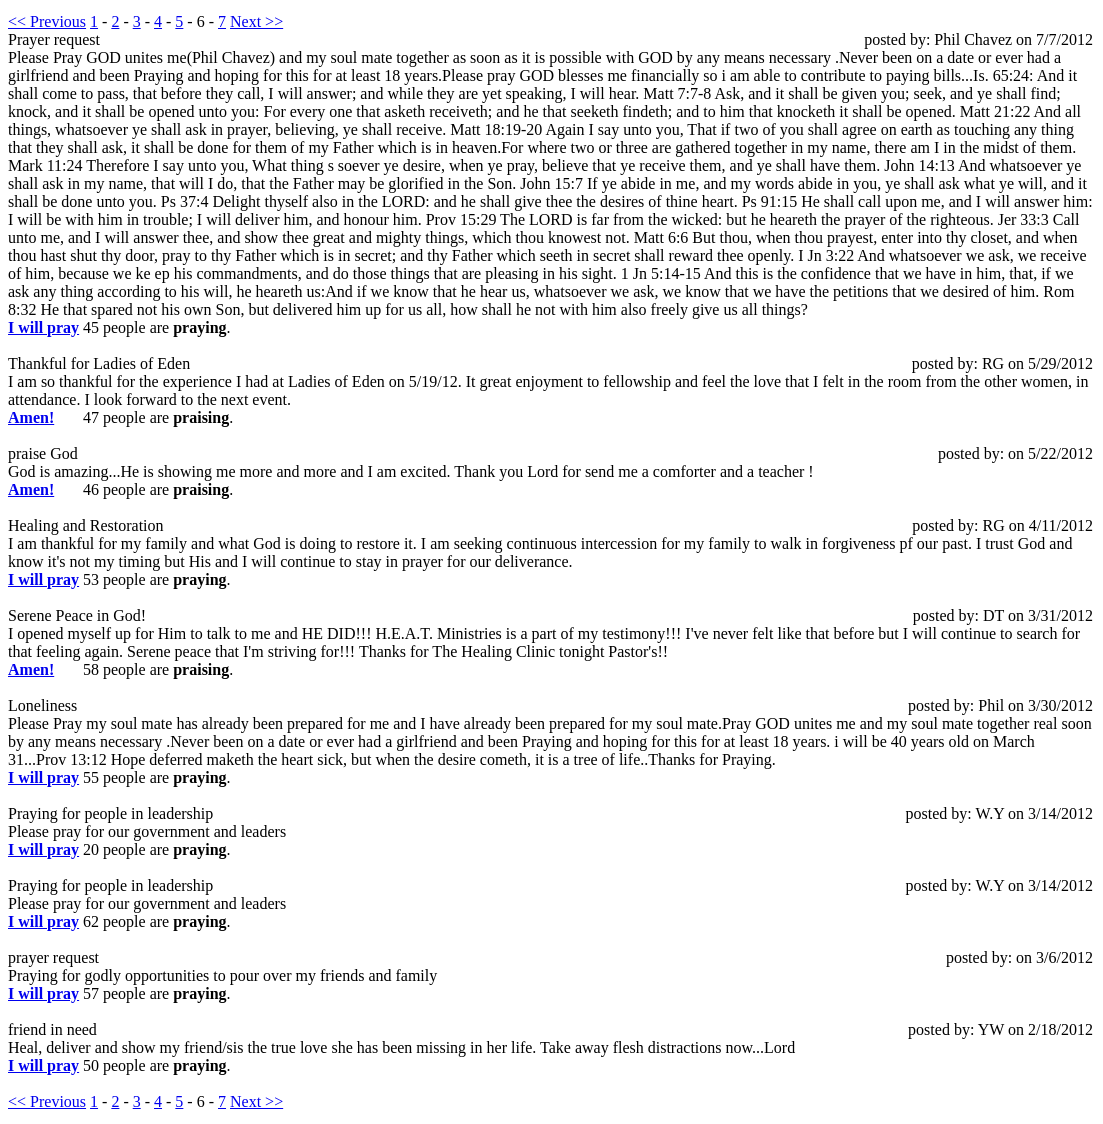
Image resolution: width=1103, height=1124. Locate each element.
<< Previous (47, 21)
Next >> (256, 21)
